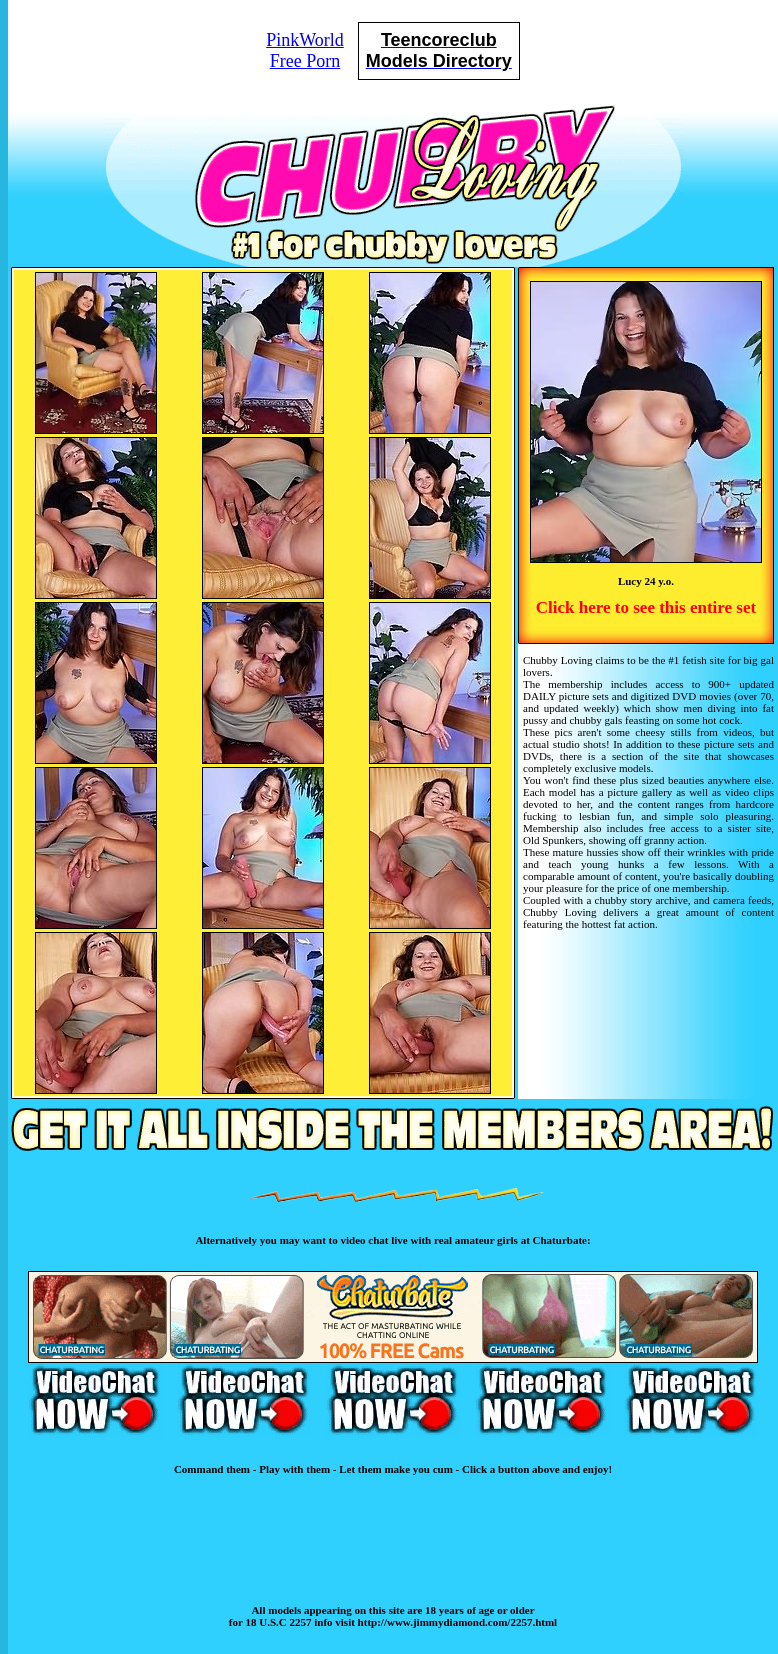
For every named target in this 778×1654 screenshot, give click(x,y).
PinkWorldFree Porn (305, 50)
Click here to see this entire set (646, 607)
